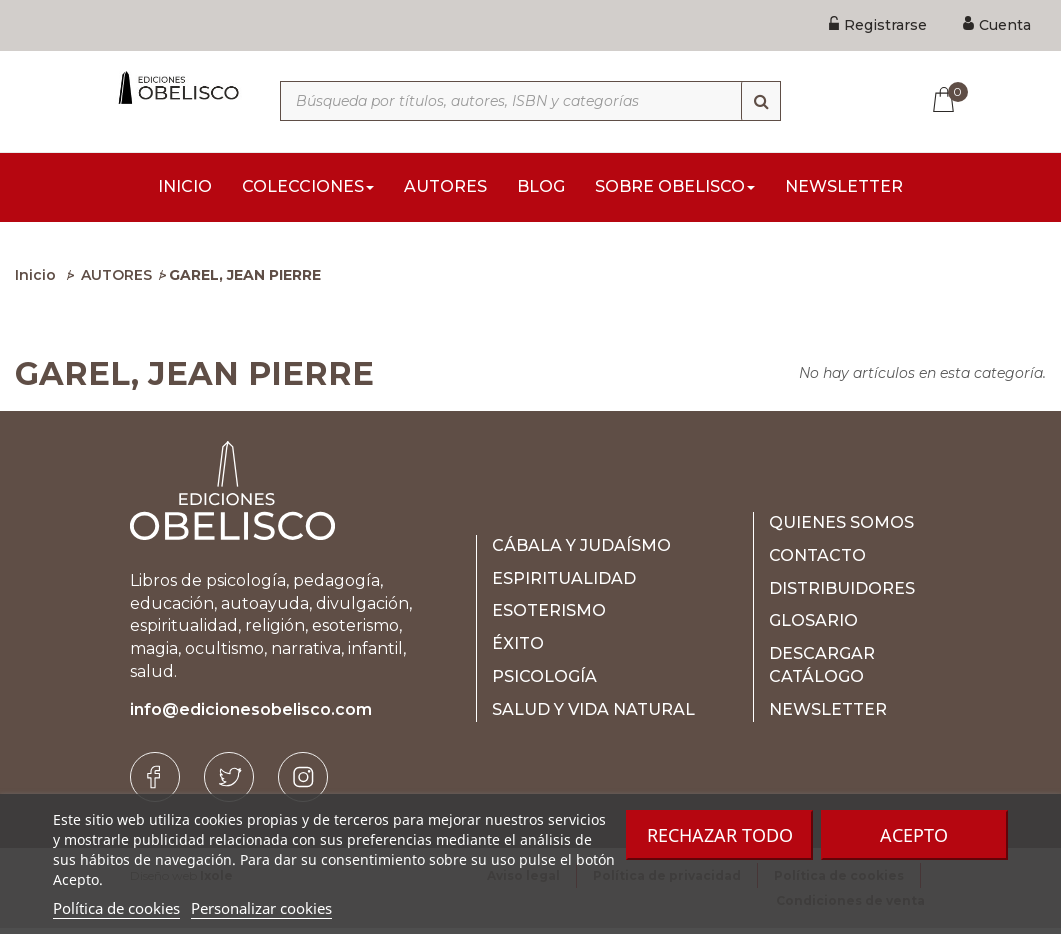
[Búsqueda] (761, 101)
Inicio (35, 281)
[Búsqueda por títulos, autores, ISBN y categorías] (530, 101)
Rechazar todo (720, 835)
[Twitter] (229, 783)
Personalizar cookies (261, 908)
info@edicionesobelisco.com (251, 715)
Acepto (914, 835)
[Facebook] (155, 783)
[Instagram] (303, 783)
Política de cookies (116, 908)
